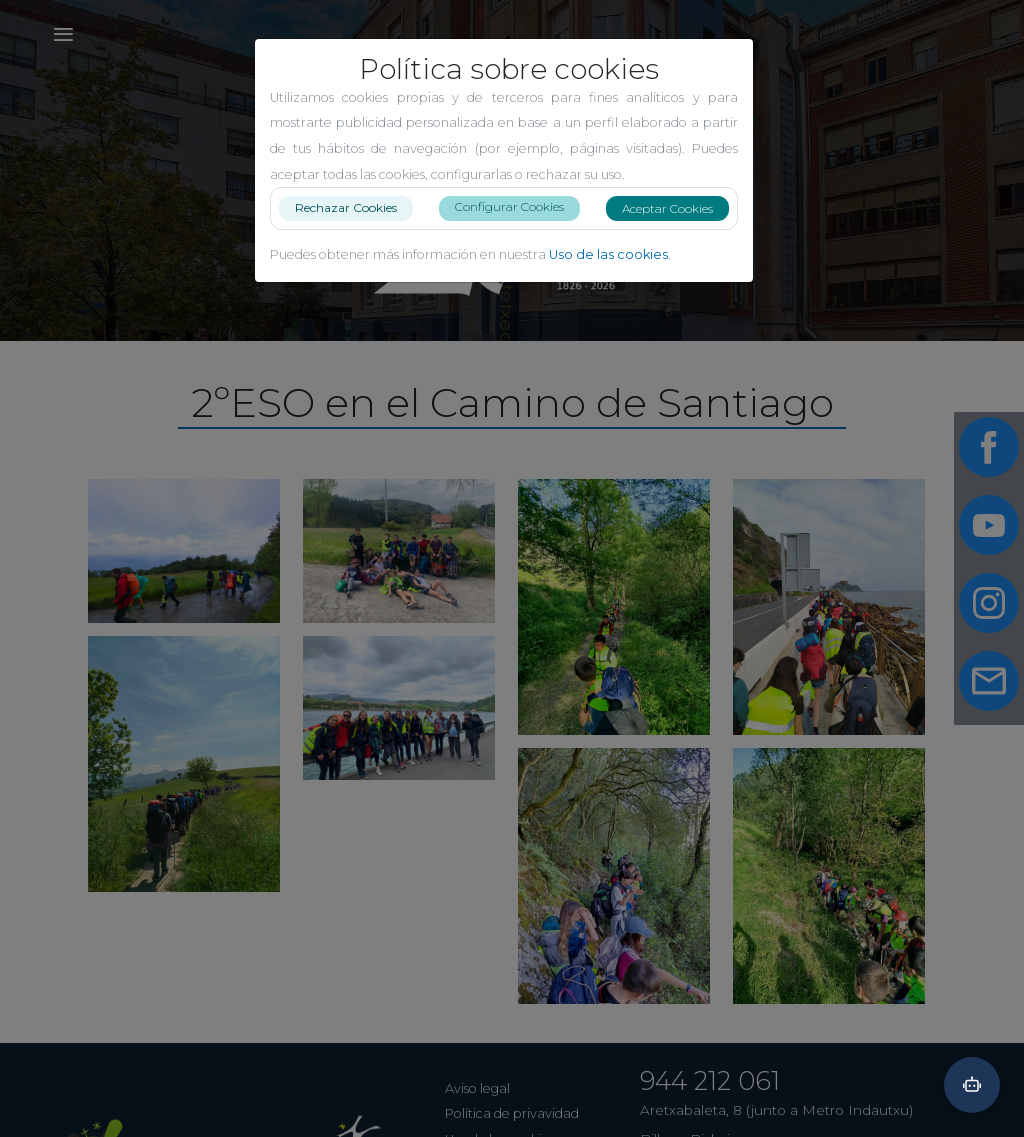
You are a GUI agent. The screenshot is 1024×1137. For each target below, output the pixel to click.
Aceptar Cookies (675, 208)
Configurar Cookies (517, 206)
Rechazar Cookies (354, 207)
